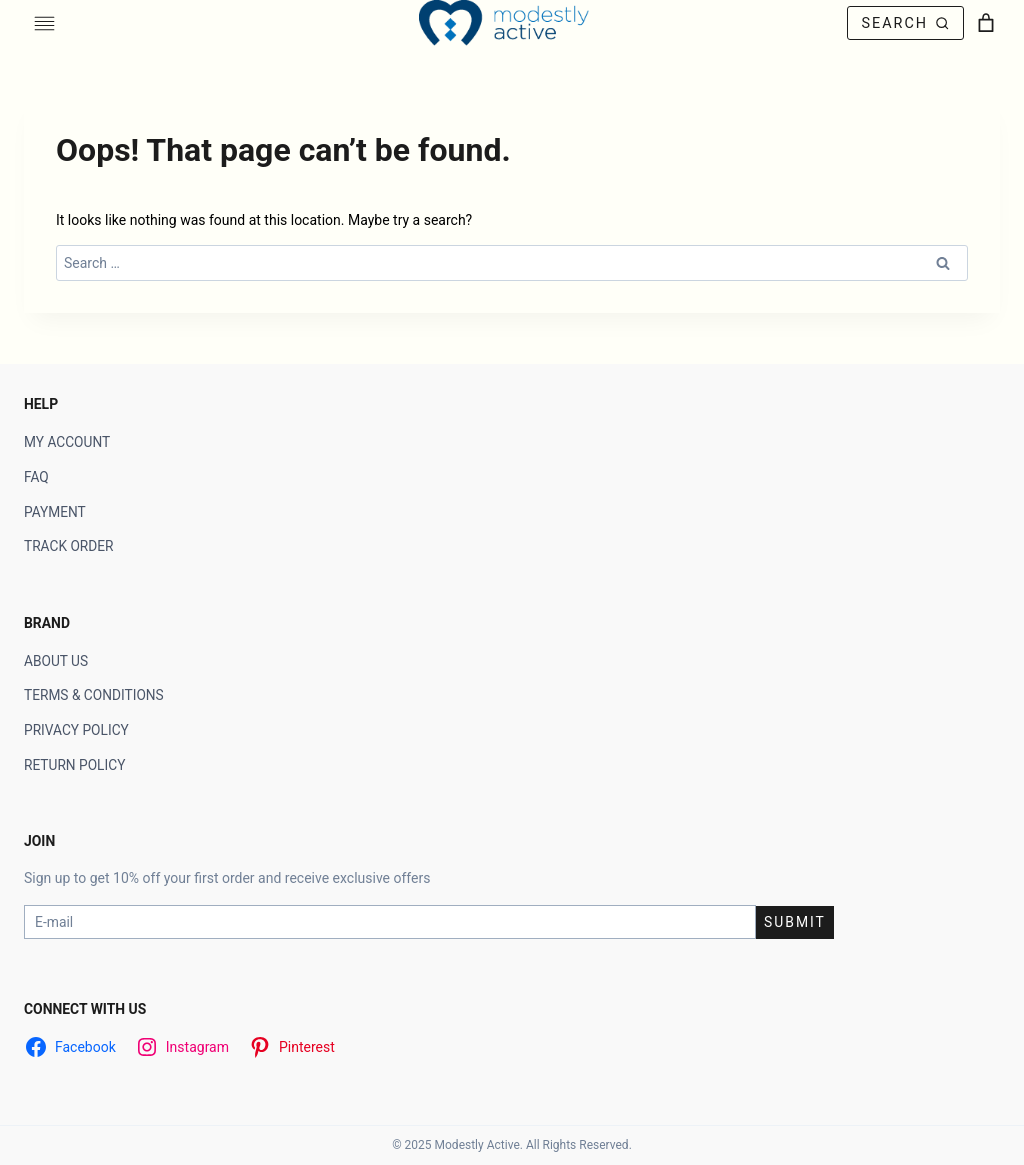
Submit (795, 922)
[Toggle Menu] (44, 23)
